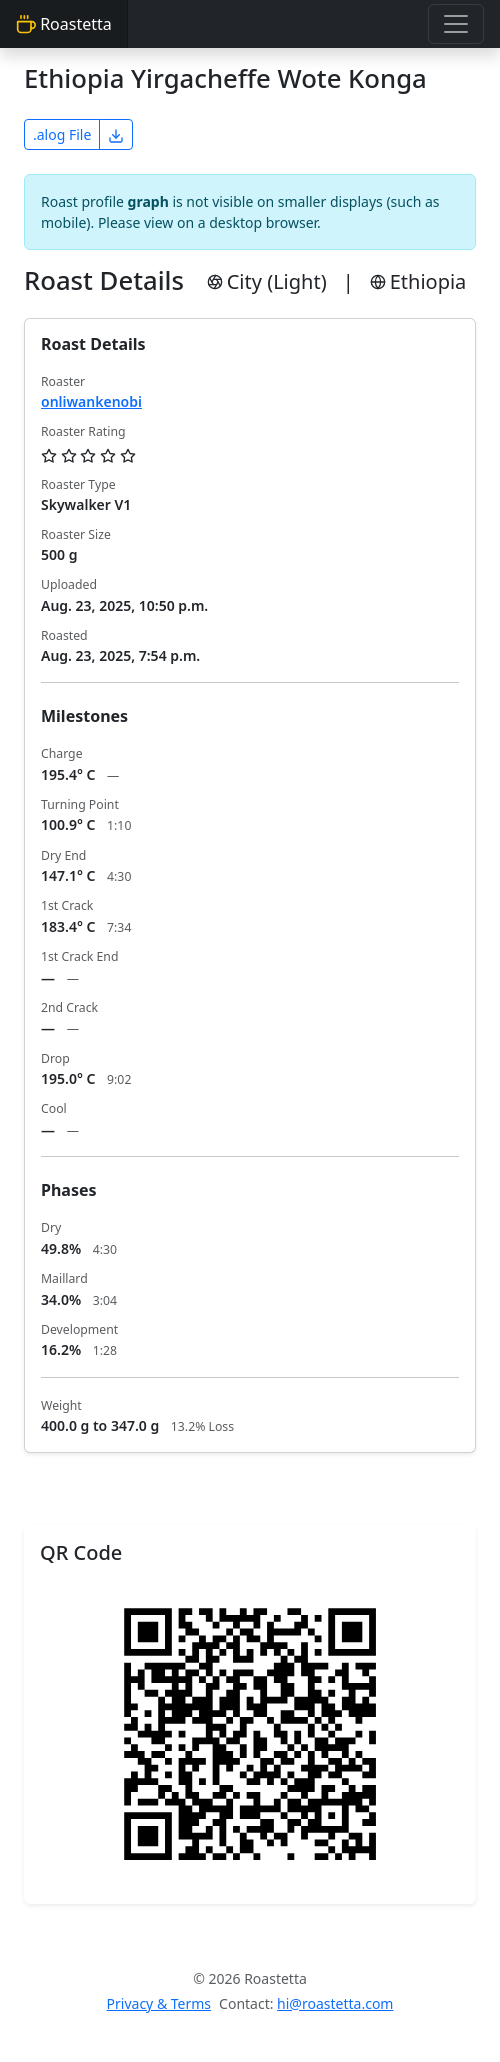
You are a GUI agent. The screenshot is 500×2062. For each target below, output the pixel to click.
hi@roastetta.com (335, 2003)
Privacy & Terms (159, 2003)
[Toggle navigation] (456, 24)
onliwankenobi (91, 401)
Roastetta (64, 24)
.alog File (62, 134)
